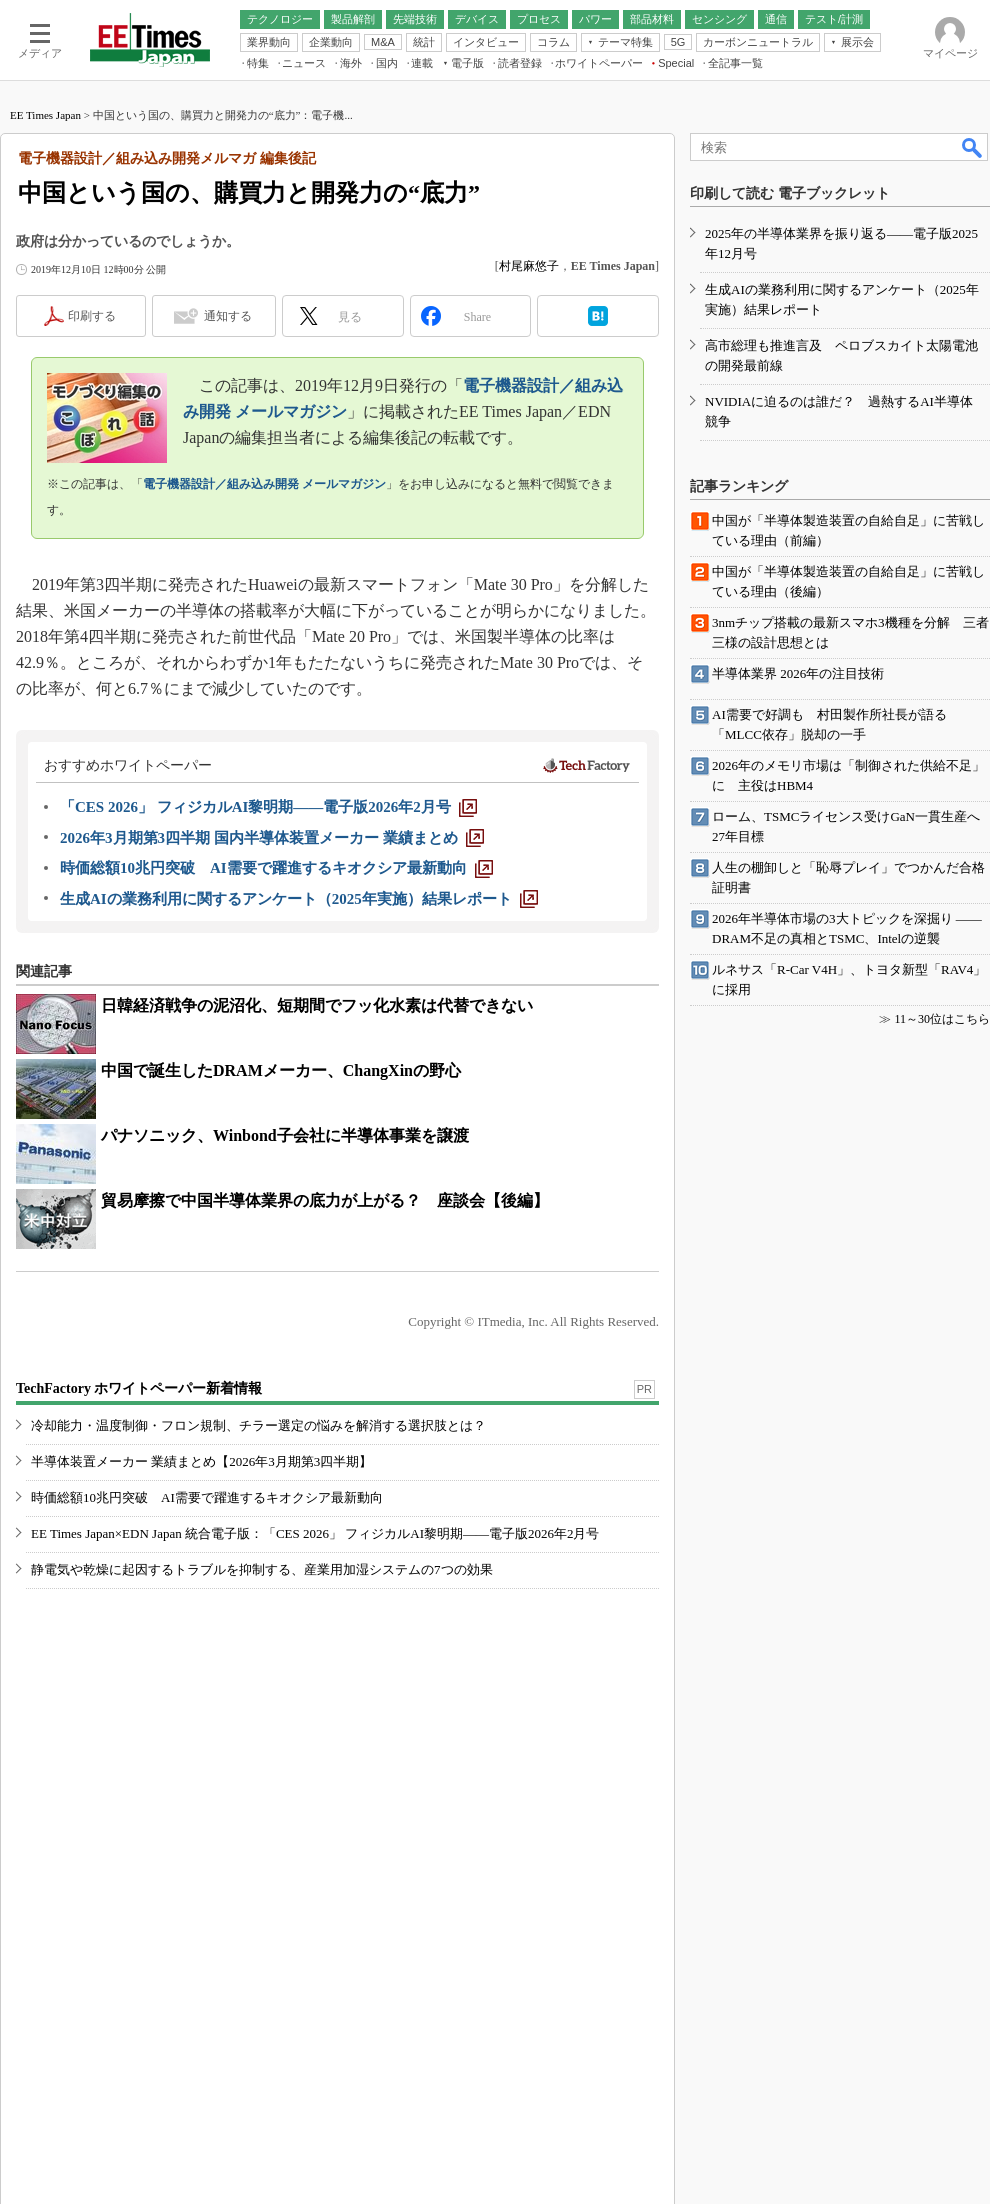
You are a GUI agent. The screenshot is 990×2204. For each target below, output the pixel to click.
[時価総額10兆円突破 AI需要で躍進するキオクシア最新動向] (276, 868)
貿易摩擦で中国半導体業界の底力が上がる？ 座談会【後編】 (325, 1200)
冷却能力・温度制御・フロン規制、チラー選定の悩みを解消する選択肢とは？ (258, 1425)
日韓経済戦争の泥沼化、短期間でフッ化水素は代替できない (317, 1005)
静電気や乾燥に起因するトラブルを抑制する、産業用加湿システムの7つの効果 (262, 1569)
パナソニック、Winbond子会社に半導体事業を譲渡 (285, 1135)
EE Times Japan (45, 115)
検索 (973, 147)
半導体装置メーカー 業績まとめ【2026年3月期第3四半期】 (201, 1461)
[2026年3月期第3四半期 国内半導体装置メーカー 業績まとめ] (272, 838)
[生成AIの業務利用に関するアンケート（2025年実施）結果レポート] (299, 899)
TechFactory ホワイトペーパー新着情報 (139, 1388)
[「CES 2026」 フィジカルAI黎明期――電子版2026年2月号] (268, 807)
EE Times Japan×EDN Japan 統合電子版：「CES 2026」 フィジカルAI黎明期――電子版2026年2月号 (315, 1533)
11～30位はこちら (942, 1019)
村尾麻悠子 (529, 266)
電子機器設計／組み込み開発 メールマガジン (264, 484)
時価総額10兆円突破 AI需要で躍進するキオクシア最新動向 (207, 1497)
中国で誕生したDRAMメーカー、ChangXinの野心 (281, 1070)
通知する (228, 316)
